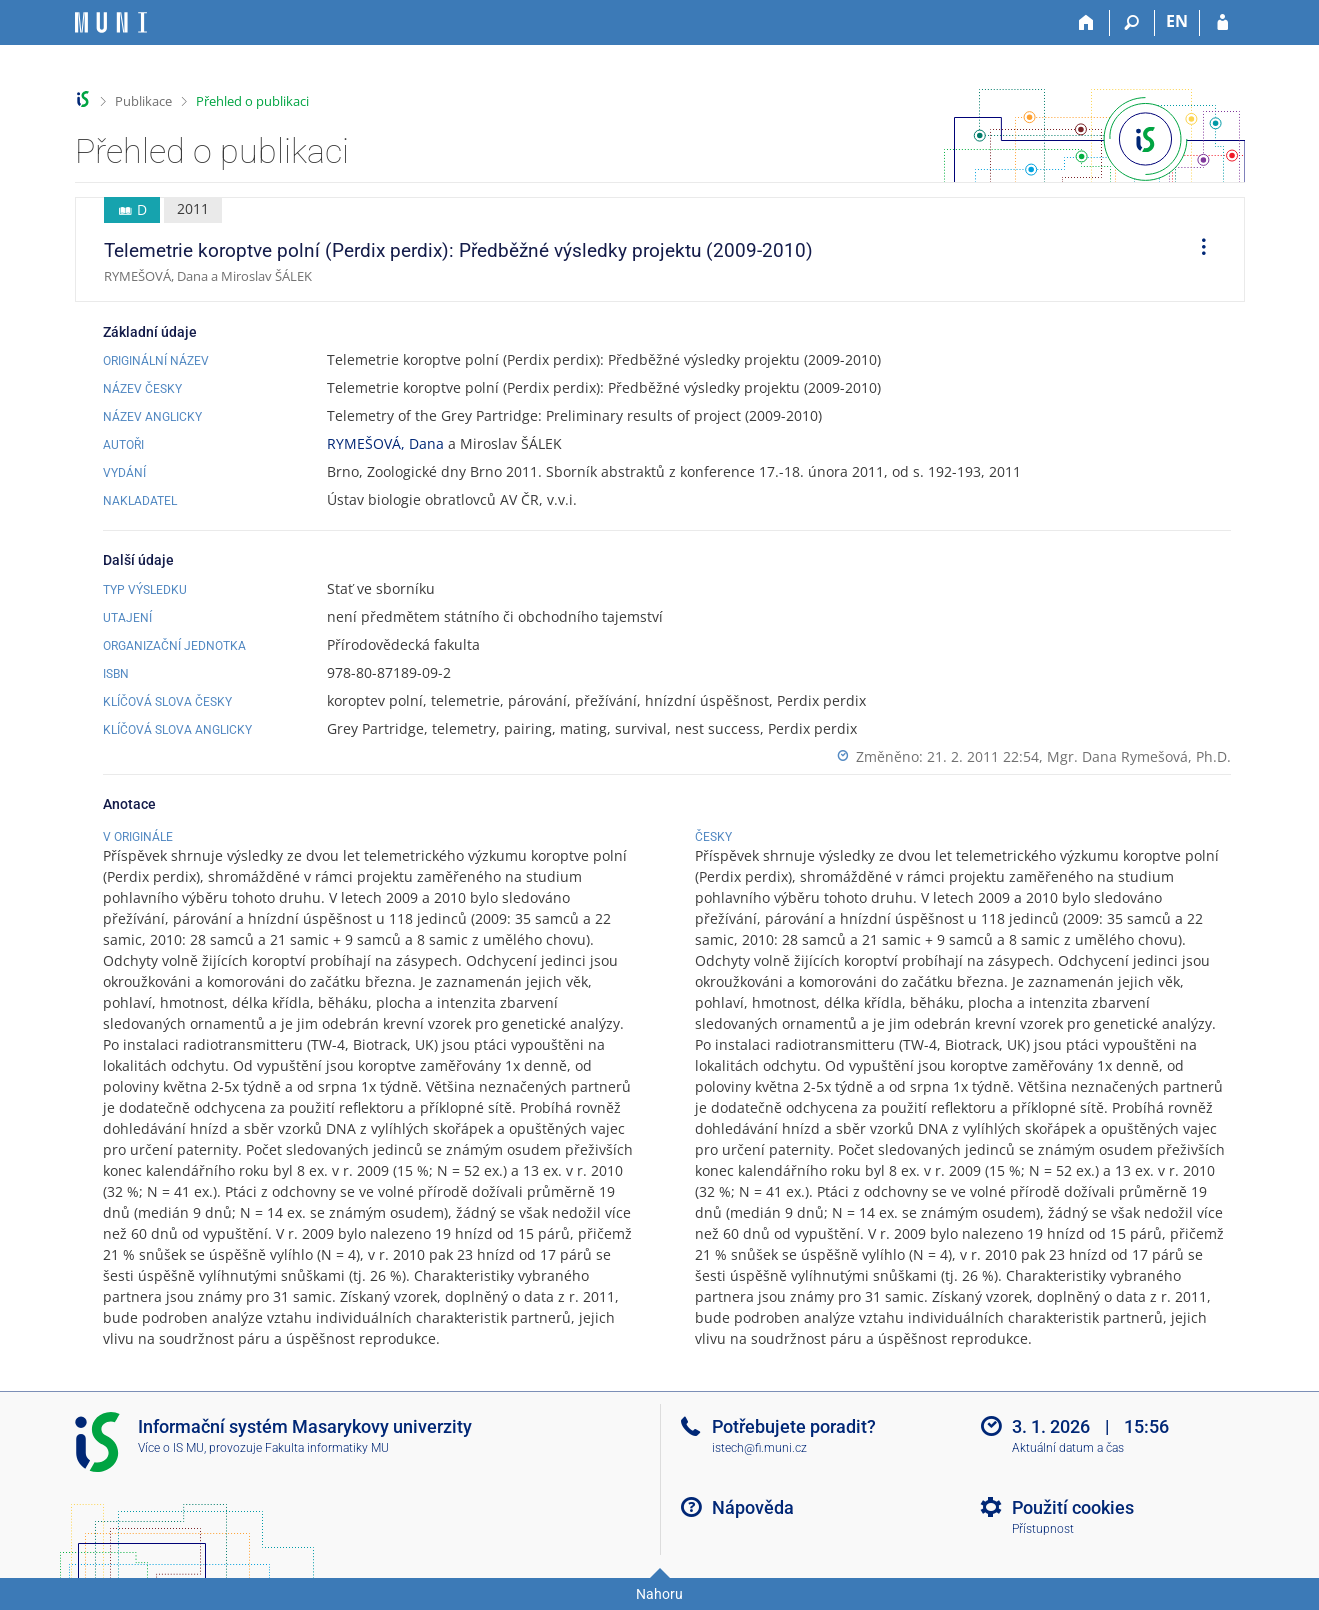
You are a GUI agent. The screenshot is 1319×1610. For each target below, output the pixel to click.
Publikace (143, 101)
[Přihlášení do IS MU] (1222, 23)
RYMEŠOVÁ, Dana (385, 443)
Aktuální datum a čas (1068, 1448)
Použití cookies (1073, 1507)
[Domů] (1087, 23)
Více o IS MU (171, 1448)
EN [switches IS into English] (1177, 21)
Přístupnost (1043, 1529)
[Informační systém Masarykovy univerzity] (111, 22)
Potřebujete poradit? (794, 1426)
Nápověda (753, 1507)
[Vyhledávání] (1132, 23)
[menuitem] (1197, 250)
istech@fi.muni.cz (759, 1448)
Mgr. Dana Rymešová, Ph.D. (1139, 756)
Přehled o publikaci (252, 101)
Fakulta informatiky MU (327, 1448)
